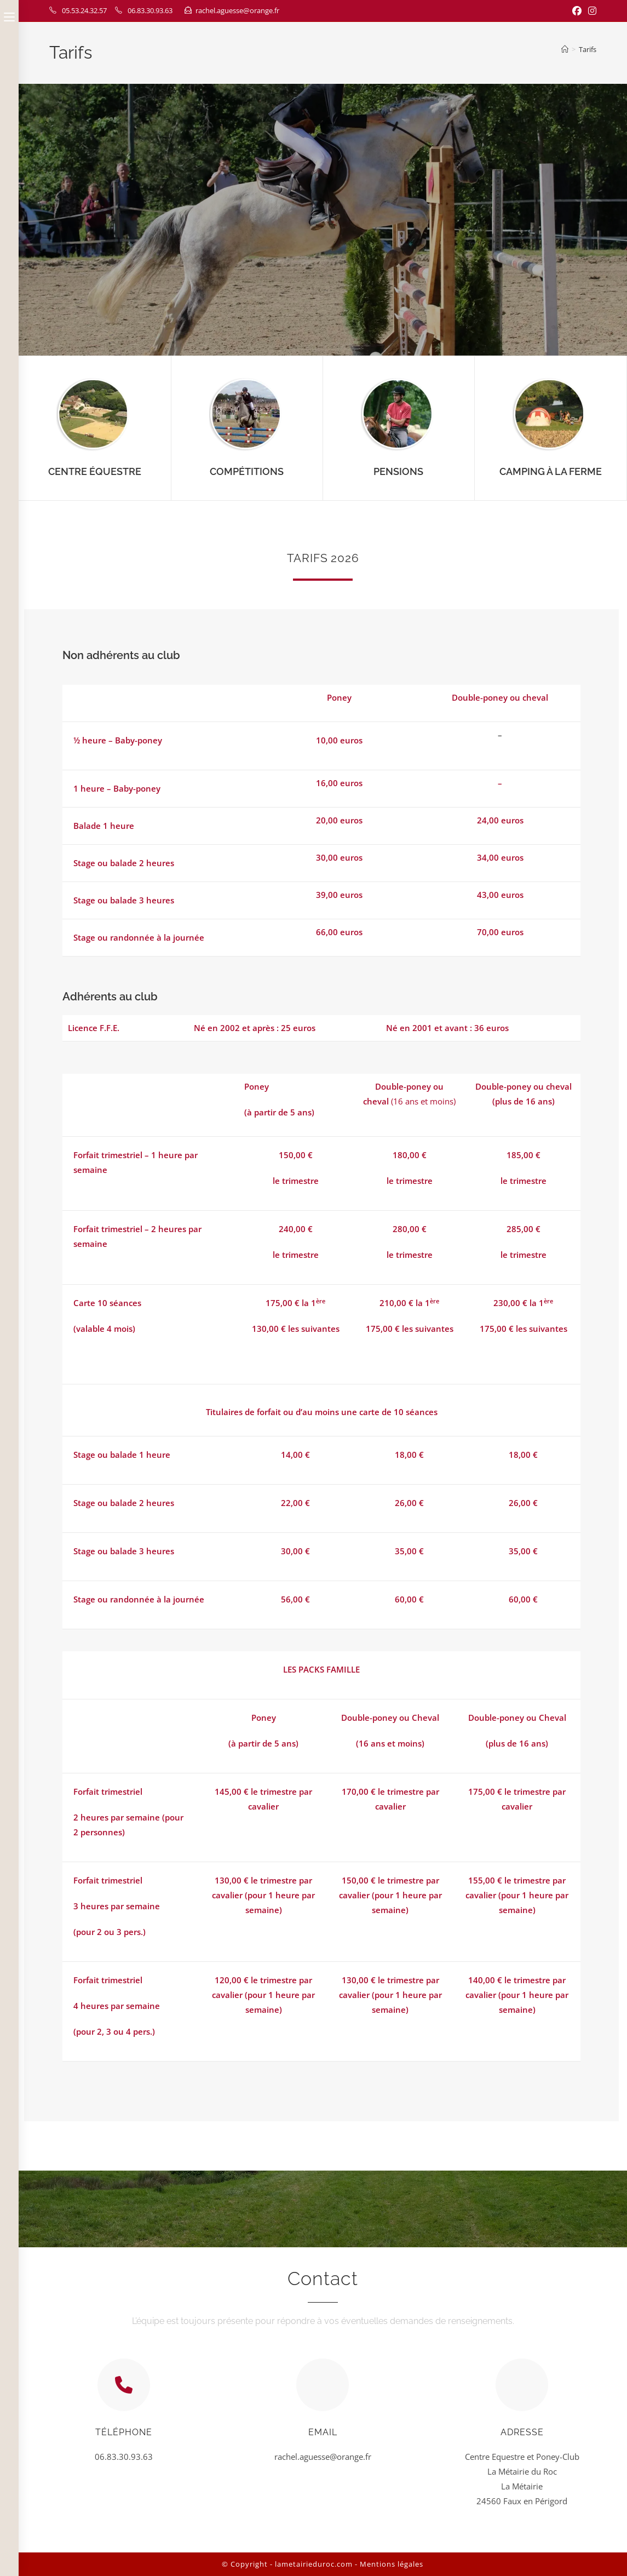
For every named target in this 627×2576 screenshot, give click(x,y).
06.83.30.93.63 (150, 10)
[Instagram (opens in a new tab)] (590, 10)
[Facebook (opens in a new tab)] (577, 10)
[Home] (564, 49)
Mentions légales (391, 2564)
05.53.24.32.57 (84, 10)
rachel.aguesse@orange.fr (237, 10)
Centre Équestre (94, 471)
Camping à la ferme (550, 471)
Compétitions (247, 471)
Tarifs (587, 49)
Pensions (398, 471)
